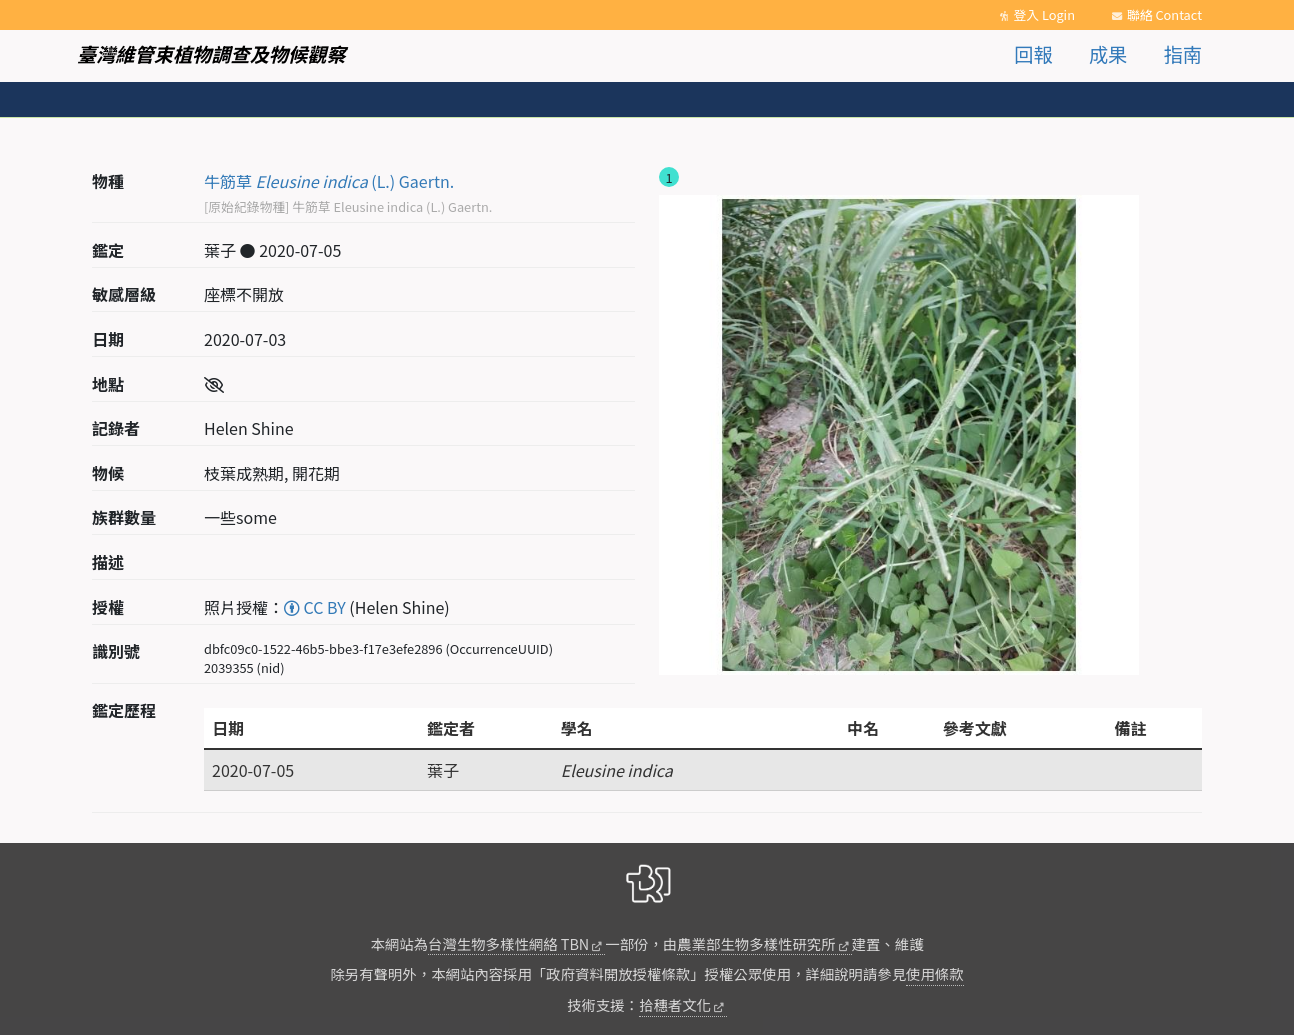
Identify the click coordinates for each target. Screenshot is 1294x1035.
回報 (1033, 54)
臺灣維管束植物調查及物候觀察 (211, 54)
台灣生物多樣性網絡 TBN (508, 943)
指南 (1183, 54)
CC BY (315, 607)
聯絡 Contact (1164, 14)
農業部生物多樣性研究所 (756, 943)
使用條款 (935, 973)
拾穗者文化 (675, 1004)
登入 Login (1044, 14)
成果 (1108, 54)
